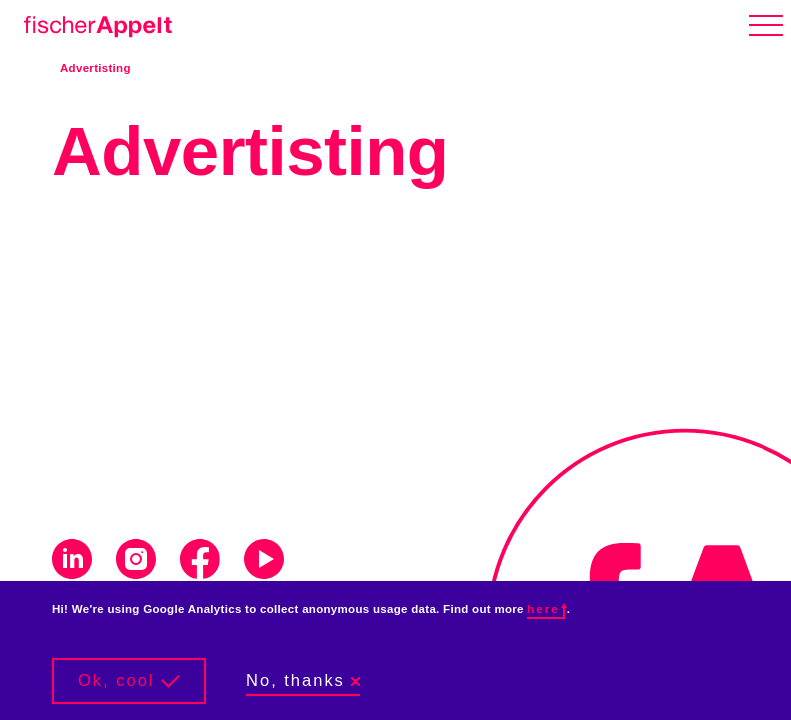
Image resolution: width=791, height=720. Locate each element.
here (546, 609)
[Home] (94, 23)
